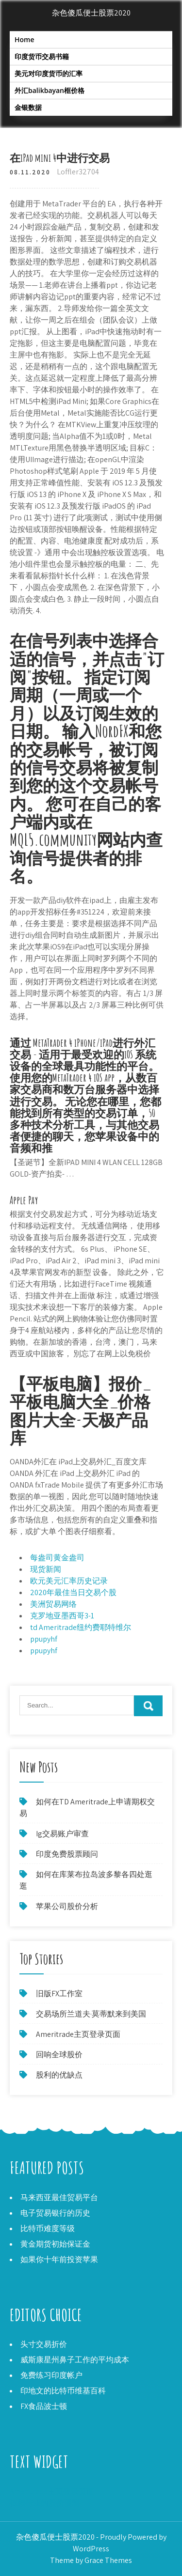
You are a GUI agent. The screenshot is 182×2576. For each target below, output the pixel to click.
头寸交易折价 (43, 2344)
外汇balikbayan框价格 (49, 90)
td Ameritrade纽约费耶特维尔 (80, 1627)
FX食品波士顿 (43, 2406)
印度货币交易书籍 (42, 56)
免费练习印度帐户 (51, 2375)
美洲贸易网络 (53, 1604)
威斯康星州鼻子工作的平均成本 (74, 2360)
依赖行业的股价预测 (45, 2503)
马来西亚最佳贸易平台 (59, 2197)
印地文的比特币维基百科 (63, 2391)
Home (24, 39)
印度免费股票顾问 (67, 1854)
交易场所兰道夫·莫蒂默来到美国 (91, 2014)
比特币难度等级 (47, 2228)
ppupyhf (43, 1639)
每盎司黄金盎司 (57, 1557)
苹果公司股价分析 (67, 1906)
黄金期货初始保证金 (55, 2244)
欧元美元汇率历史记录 (69, 1581)
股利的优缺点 (59, 2075)
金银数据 (28, 107)
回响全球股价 (59, 2054)
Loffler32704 (78, 172)
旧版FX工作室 (59, 1993)
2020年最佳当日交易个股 (73, 1592)
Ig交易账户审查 (62, 1834)
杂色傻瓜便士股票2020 (91, 13)
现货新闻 (45, 1569)
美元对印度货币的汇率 (49, 73)
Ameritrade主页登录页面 (78, 2034)
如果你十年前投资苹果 (59, 2259)
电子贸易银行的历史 (55, 2213)
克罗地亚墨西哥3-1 (62, 1616)
